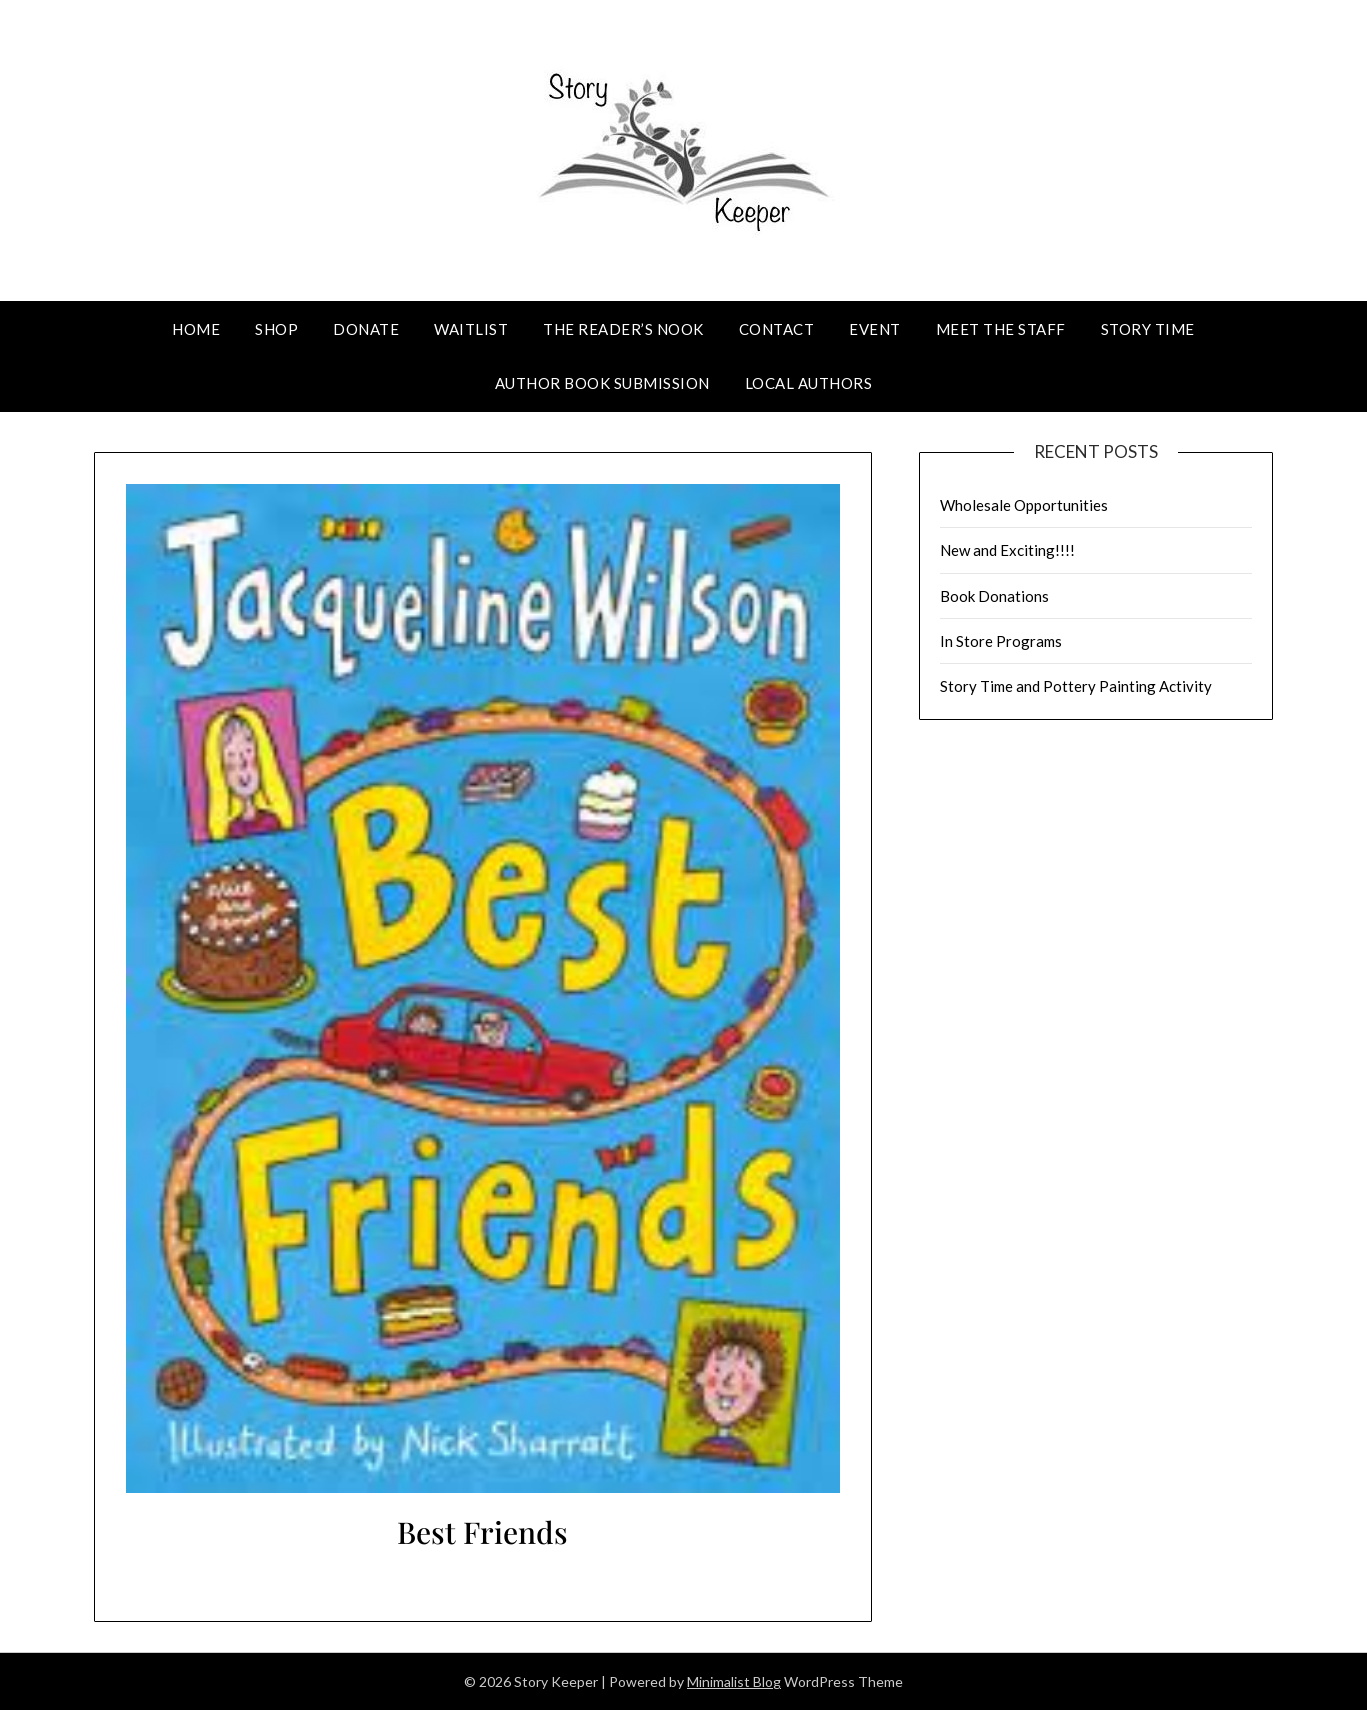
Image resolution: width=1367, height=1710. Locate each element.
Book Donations (994, 596)
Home (196, 329)
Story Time (1148, 329)
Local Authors (809, 383)
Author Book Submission (602, 383)
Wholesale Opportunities (1024, 505)
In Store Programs (1001, 641)
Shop (276, 329)
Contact (777, 329)
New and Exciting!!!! (1007, 550)
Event (875, 329)
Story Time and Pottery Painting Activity (1076, 686)
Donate (366, 329)
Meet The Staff (1001, 329)
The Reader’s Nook (623, 329)
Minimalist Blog (734, 1681)
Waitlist (471, 329)
